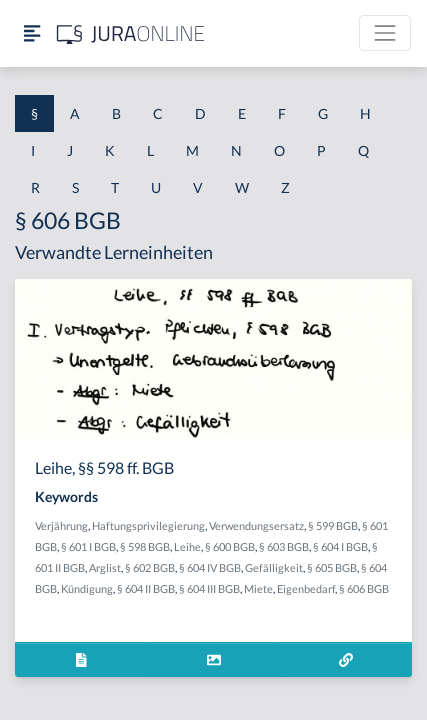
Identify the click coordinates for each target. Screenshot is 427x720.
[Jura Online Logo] (131, 33)
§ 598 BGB (145, 546)
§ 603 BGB (284, 546)
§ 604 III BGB (209, 588)
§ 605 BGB (332, 567)
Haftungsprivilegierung (148, 525)
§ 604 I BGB (340, 546)
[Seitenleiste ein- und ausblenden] (32, 33)
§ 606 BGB (364, 588)
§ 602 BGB (150, 567)
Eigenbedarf (306, 588)
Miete (258, 588)
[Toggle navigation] (385, 33)
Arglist (105, 567)
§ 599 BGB (333, 525)
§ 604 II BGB (146, 588)
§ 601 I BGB (88, 546)
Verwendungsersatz (256, 525)
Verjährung (61, 525)
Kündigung (87, 588)
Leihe (187, 546)
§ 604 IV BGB (210, 567)
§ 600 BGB (230, 546)
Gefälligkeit (274, 567)
